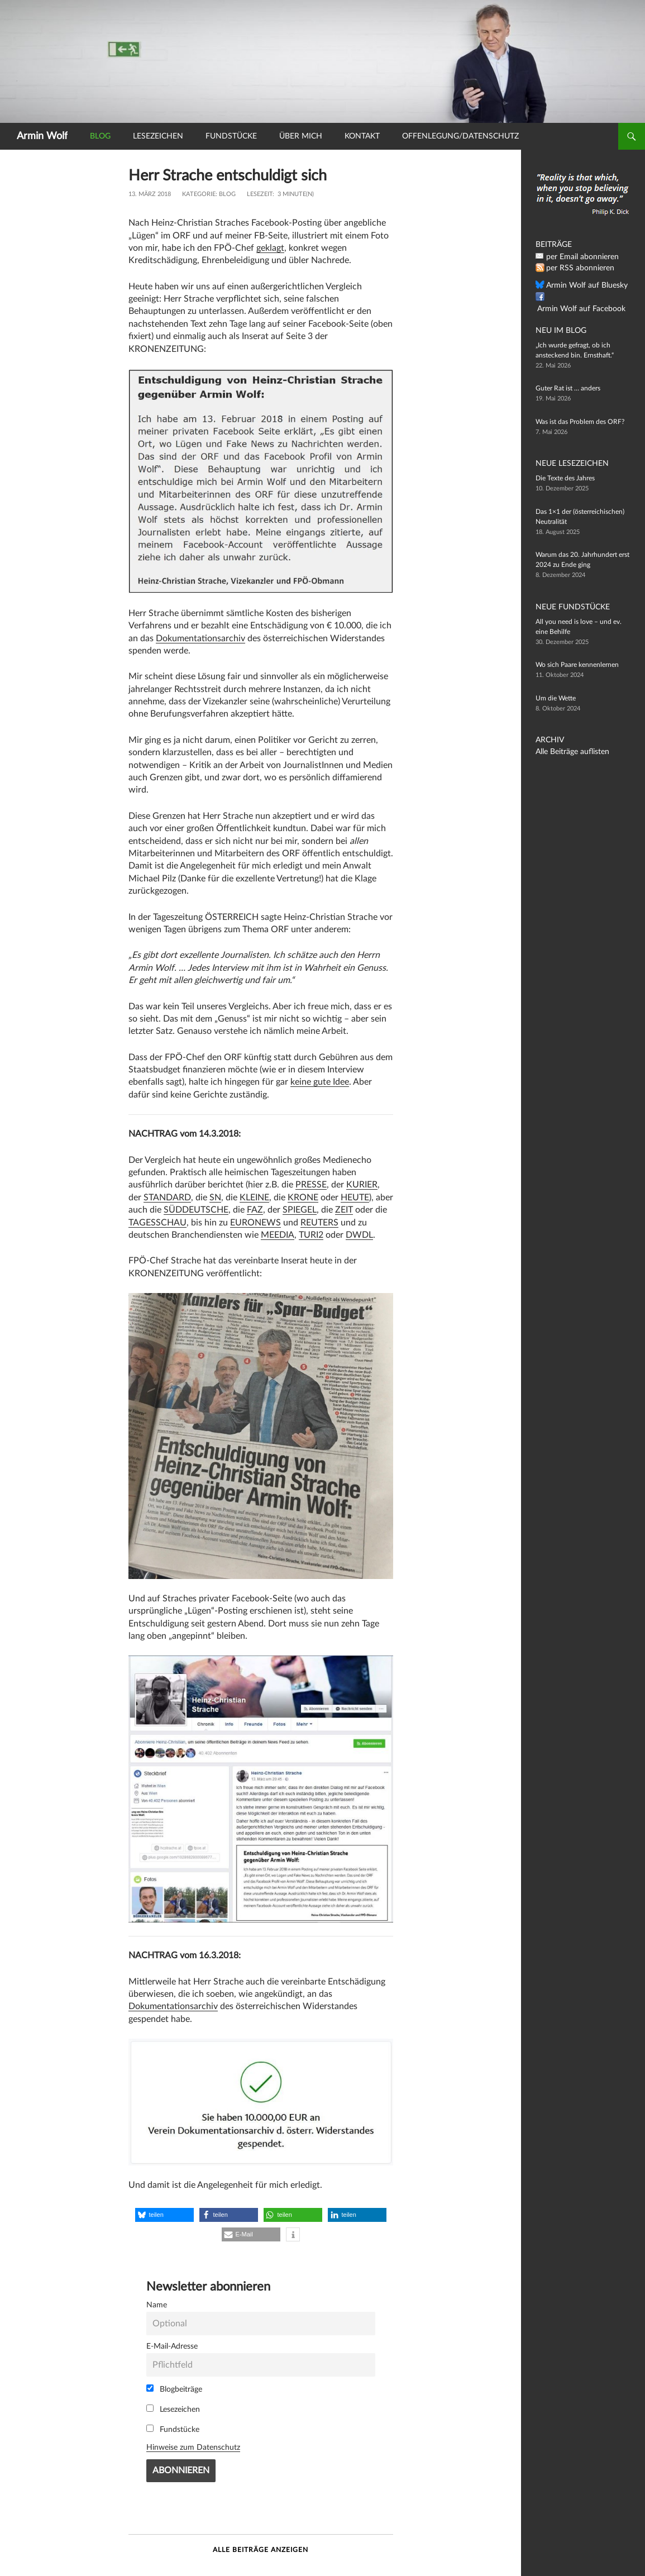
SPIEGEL (300, 1209)
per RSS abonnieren (575, 268)
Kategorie (199, 194)
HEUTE (355, 1197)
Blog (100, 136)
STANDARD (167, 1197)
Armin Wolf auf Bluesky (580, 285)
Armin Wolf (42, 136)
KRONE (303, 1197)
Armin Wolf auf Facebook (583, 297)
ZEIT (344, 1209)
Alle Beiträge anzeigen (260, 2549)
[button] (164, 2215)
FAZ (255, 1209)
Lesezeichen (158, 136)
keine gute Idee (319, 1081)
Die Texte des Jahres (565, 478)
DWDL (359, 1234)
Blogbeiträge (174, 2388)
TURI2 (311, 1234)
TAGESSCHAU (157, 1222)
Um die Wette (556, 698)
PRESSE (311, 1184)
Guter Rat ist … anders (568, 388)
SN (215, 1197)
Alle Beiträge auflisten (567, 751)
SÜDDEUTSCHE (196, 1209)
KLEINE (254, 1197)
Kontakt (362, 136)
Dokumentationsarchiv (200, 638)
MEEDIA (277, 1234)
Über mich (300, 136)
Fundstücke (231, 136)
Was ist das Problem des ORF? (580, 421)
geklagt (270, 248)
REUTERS (319, 1222)
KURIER (362, 1184)
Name (156, 2305)
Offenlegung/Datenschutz (460, 136)
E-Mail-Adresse (172, 2346)
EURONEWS (255, 1222)
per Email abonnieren (577, 257)
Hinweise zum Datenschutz (193, 2447)
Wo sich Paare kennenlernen (577, 664)
